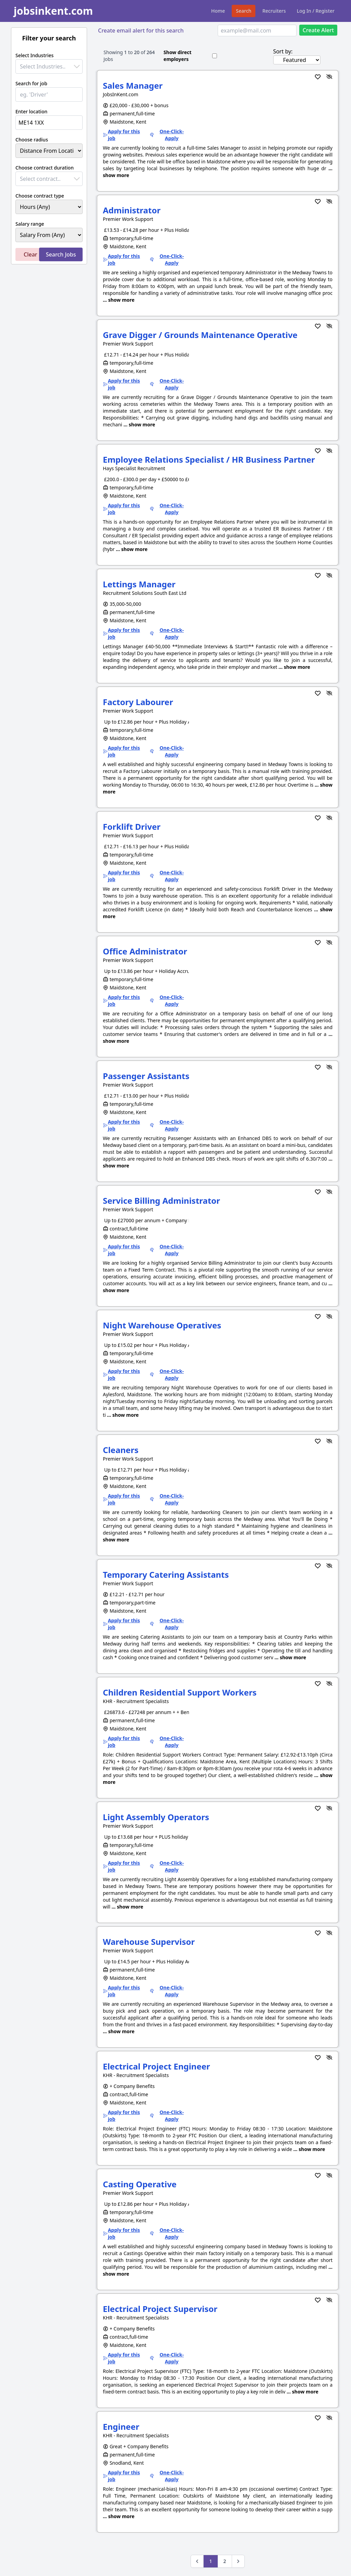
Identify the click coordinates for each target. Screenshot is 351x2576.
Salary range (29, 224)
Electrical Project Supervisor (160, 2308)
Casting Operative (140, 2184)
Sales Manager (133, 85)
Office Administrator (145, 951)
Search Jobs (61, 254)
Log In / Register (316, 11)
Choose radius (31, 139)
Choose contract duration (44, 167)
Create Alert (318, 30)
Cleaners (120, 1449)
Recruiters (274, 11)
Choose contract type (39, 195)
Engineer (121, 2426)
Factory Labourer (138, 702)
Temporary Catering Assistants (166, 1574)
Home (218, 11)
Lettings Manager (139, 584)
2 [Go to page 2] (224, 2561)
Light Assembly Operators (156, 1817)
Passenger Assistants (146, 1075)
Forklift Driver (131, 826)
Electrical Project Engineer (156, 2066)
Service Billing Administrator (161, 1200)
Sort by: (283, 51)
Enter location (31, 111)
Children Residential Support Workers (180, 1692)
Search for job (31, 83)
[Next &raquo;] (238, 2561)
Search (243, 11)
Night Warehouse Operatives (162, 1325)
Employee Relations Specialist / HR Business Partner (209, 459)
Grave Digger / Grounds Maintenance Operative (200, 334)
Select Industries (34, 55)
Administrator (131, 210)
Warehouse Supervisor (149, 1941)
